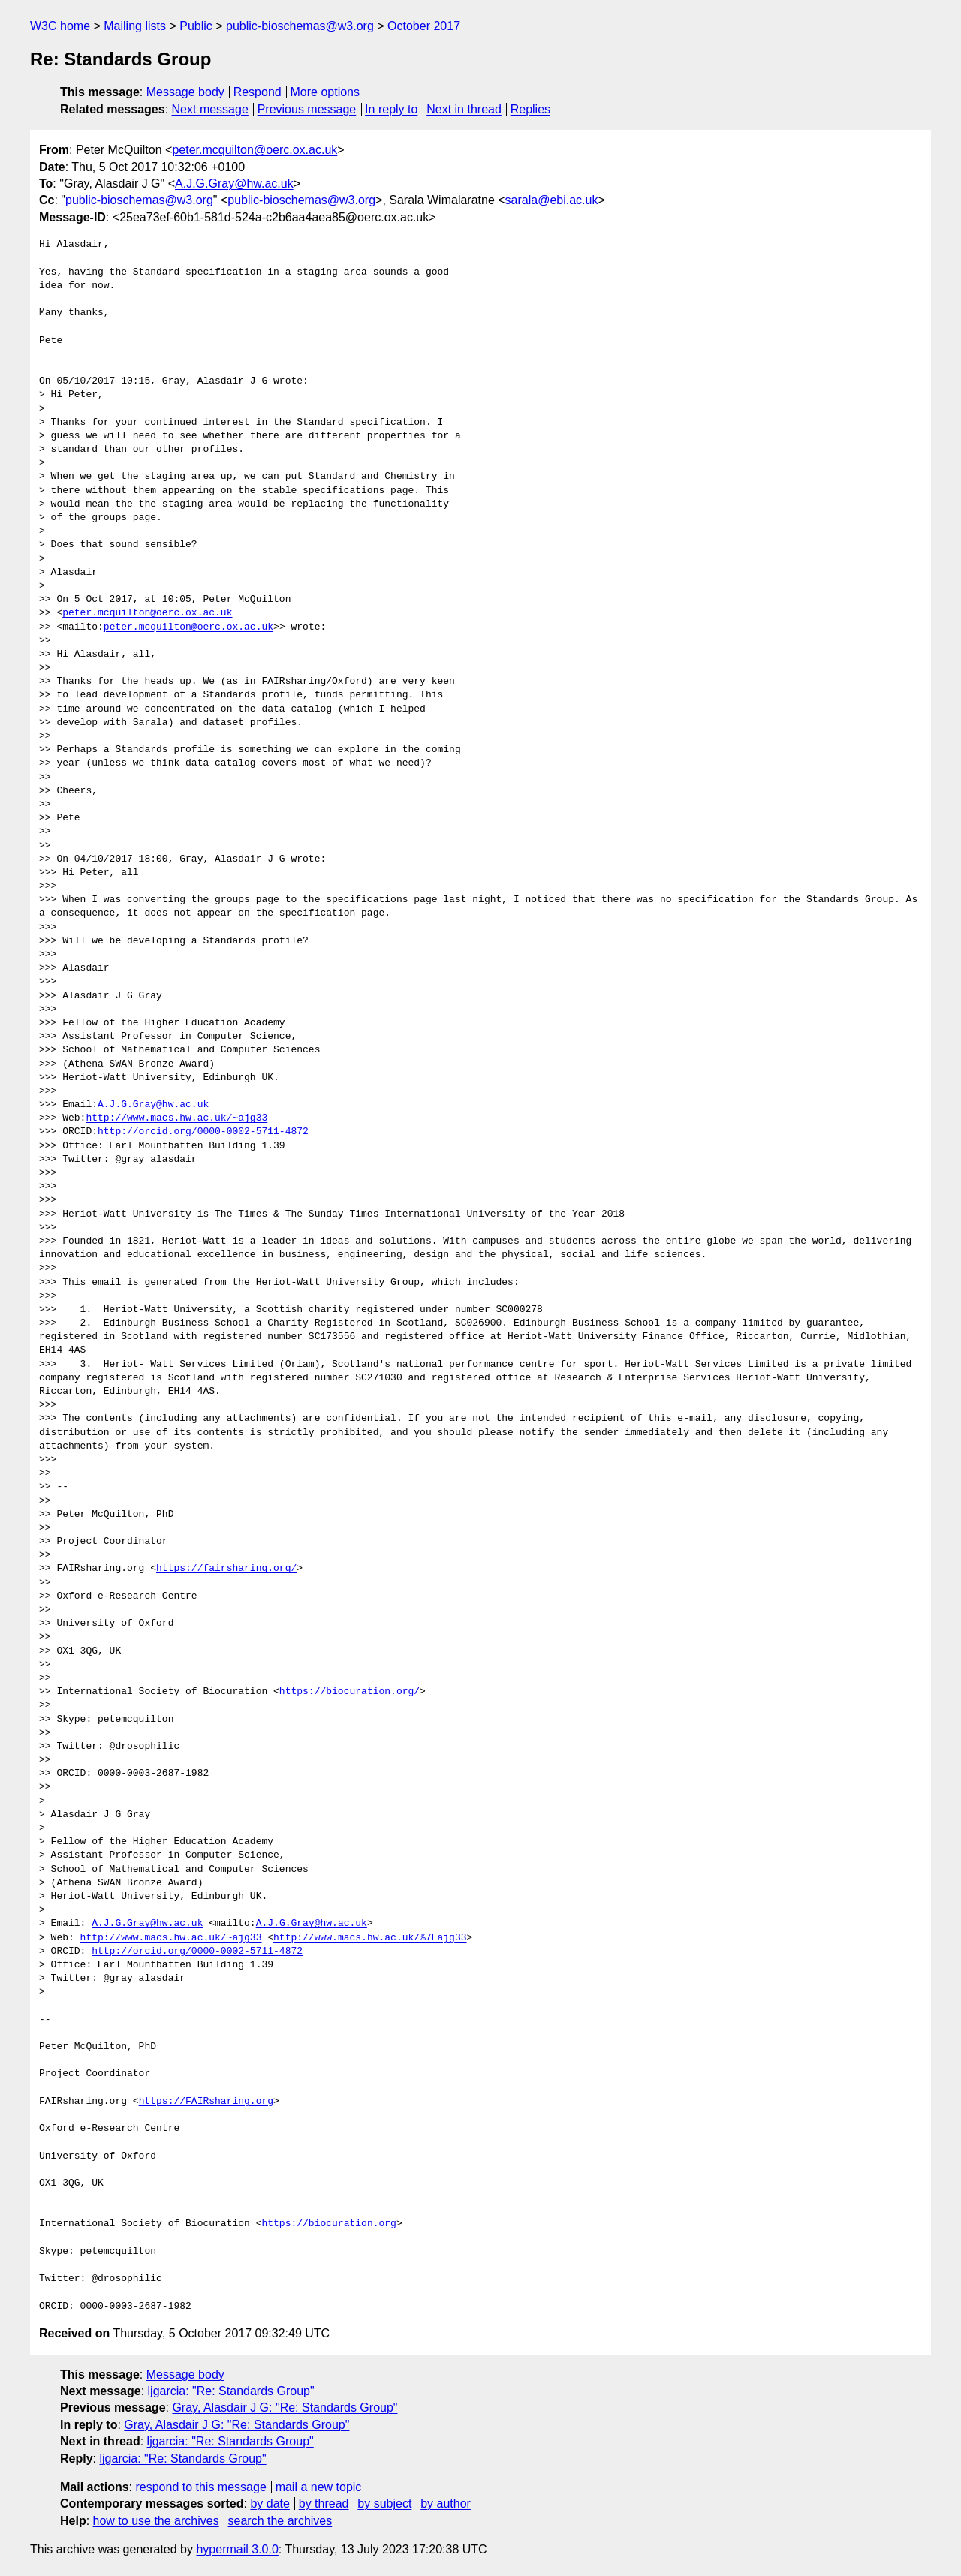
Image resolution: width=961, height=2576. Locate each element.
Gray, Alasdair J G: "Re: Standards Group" (284, 2407)
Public (195, 26)
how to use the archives (156, 2520)
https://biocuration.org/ (349, 1692)
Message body (185, 92)
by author (445, 2503)
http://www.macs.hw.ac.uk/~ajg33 (176, 1118)
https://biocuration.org (328, 2224)
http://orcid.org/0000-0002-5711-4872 (203, 1132)
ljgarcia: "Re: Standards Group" (231, 2391)
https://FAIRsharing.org (206, 2101)
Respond (257, 92)
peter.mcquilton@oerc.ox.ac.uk (254, 149)
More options (325, 92)
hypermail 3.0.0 (237, 2549)
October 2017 (423, 26)
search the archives (280, 2520)
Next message (210, 109)
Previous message (307, 109)
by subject (384, 2503)
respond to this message (200, 2487)
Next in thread (464, 109)
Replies (530, 109)
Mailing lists (135, 26)
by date (269, 2503)
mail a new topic (319, 2487)
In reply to (391, 109)
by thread (324, 2503)
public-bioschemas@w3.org (300, 26)
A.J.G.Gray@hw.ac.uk (234, 183)
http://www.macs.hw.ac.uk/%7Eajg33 (369, 1938)
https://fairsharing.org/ (226, 1568)
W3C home (60, 26)
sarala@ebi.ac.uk (551, 200)
